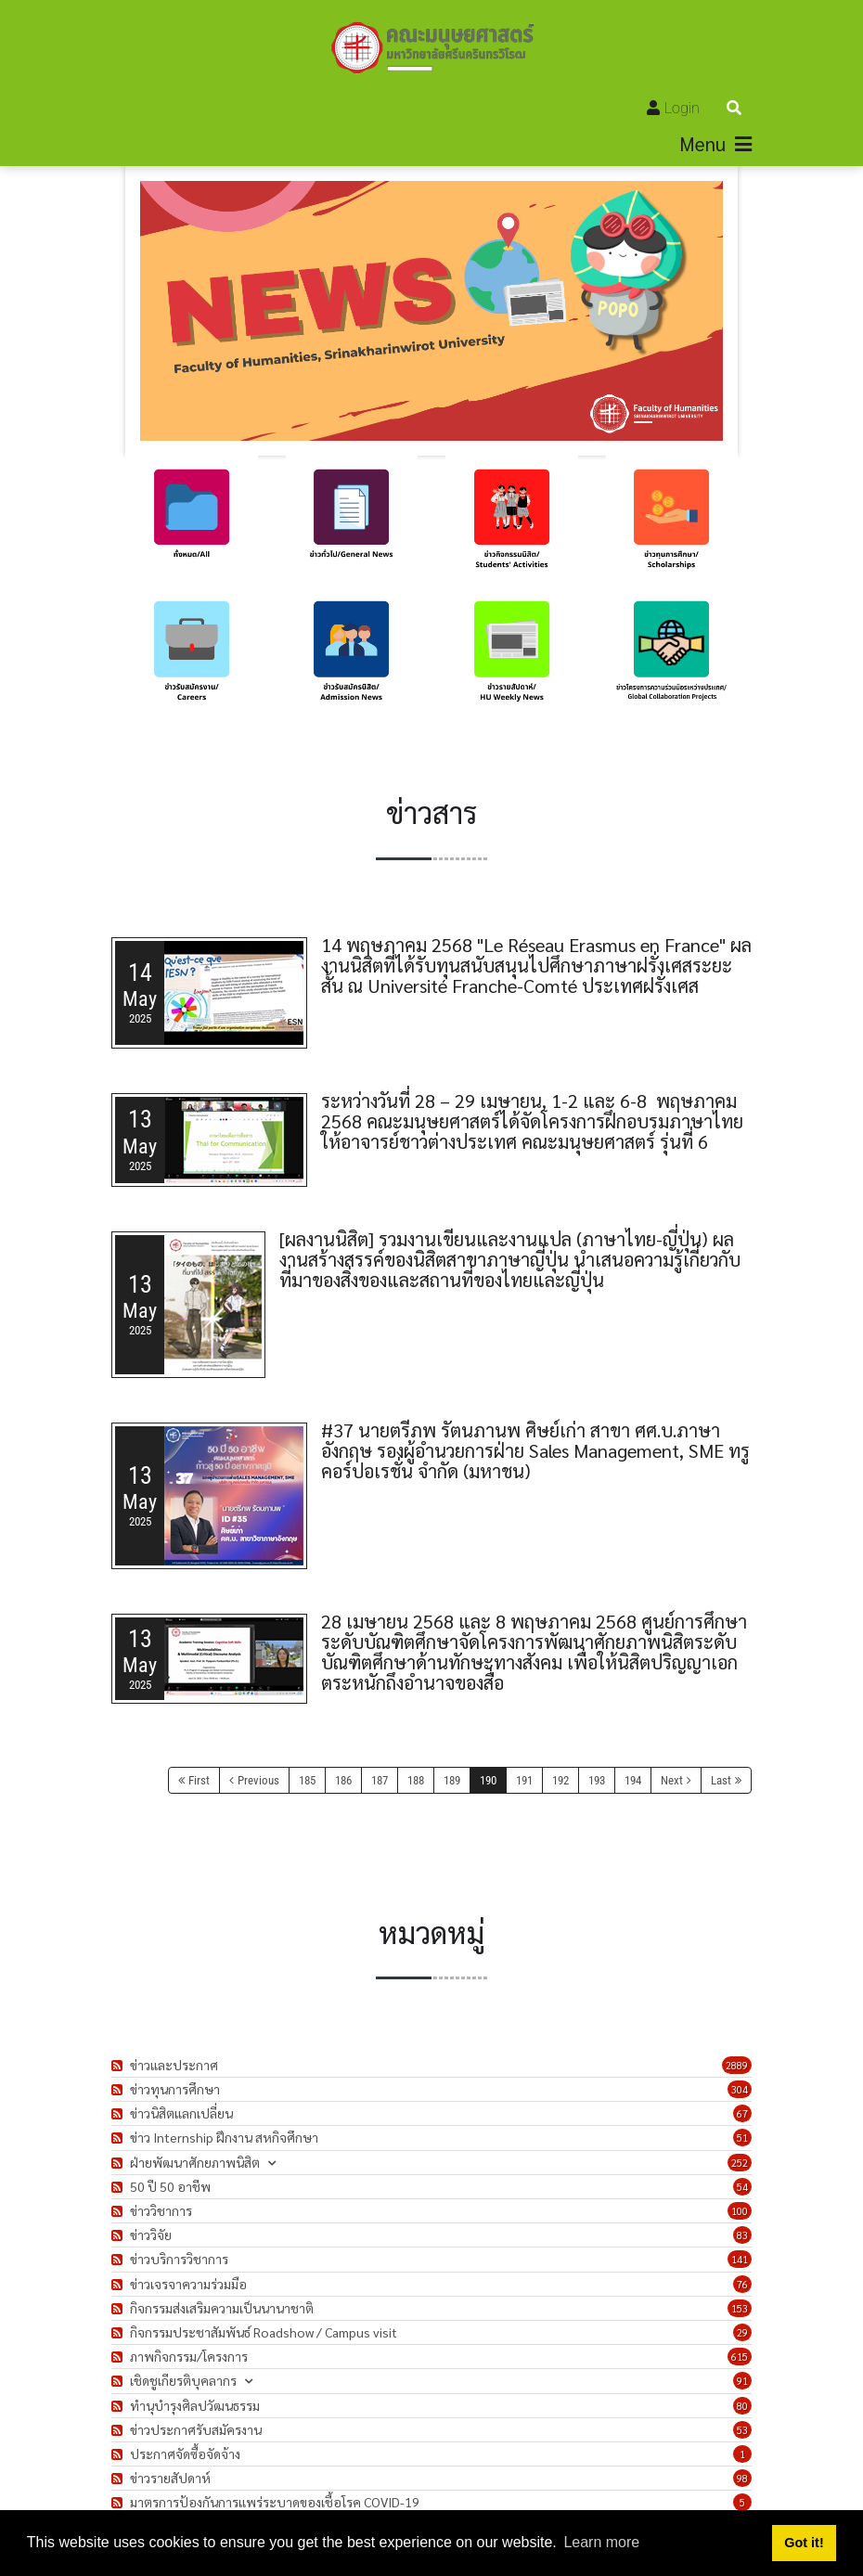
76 (742, 2284)
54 (742, 2187)
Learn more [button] (601, 2542)
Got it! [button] (803, 2542)
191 (524, 1780)
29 (742, 2332)
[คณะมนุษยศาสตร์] (431, 47)
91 (742, 2381)
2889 (737, 2065)
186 (343, 1780)
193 (596, 1780)
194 (633, 1780)
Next (672, 1780)
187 (379, 1780)
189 (452, 1780)
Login (682, 108)
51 (742, 2138)
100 (739, 2211)
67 (742, 2113)
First (199, 1780)
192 (560, 1780)
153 (739, 2308)
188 (415, 1780)
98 (742, 2478)
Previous (258, 1780)
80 (742, 2406)
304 (739, 2089)
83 (742, 2235)
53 (742, 2430)
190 (488, 1780)
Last (721, 1780)
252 (739, 2163)
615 (739, 2356)
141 (739, 2259)
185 (307, 1780)
